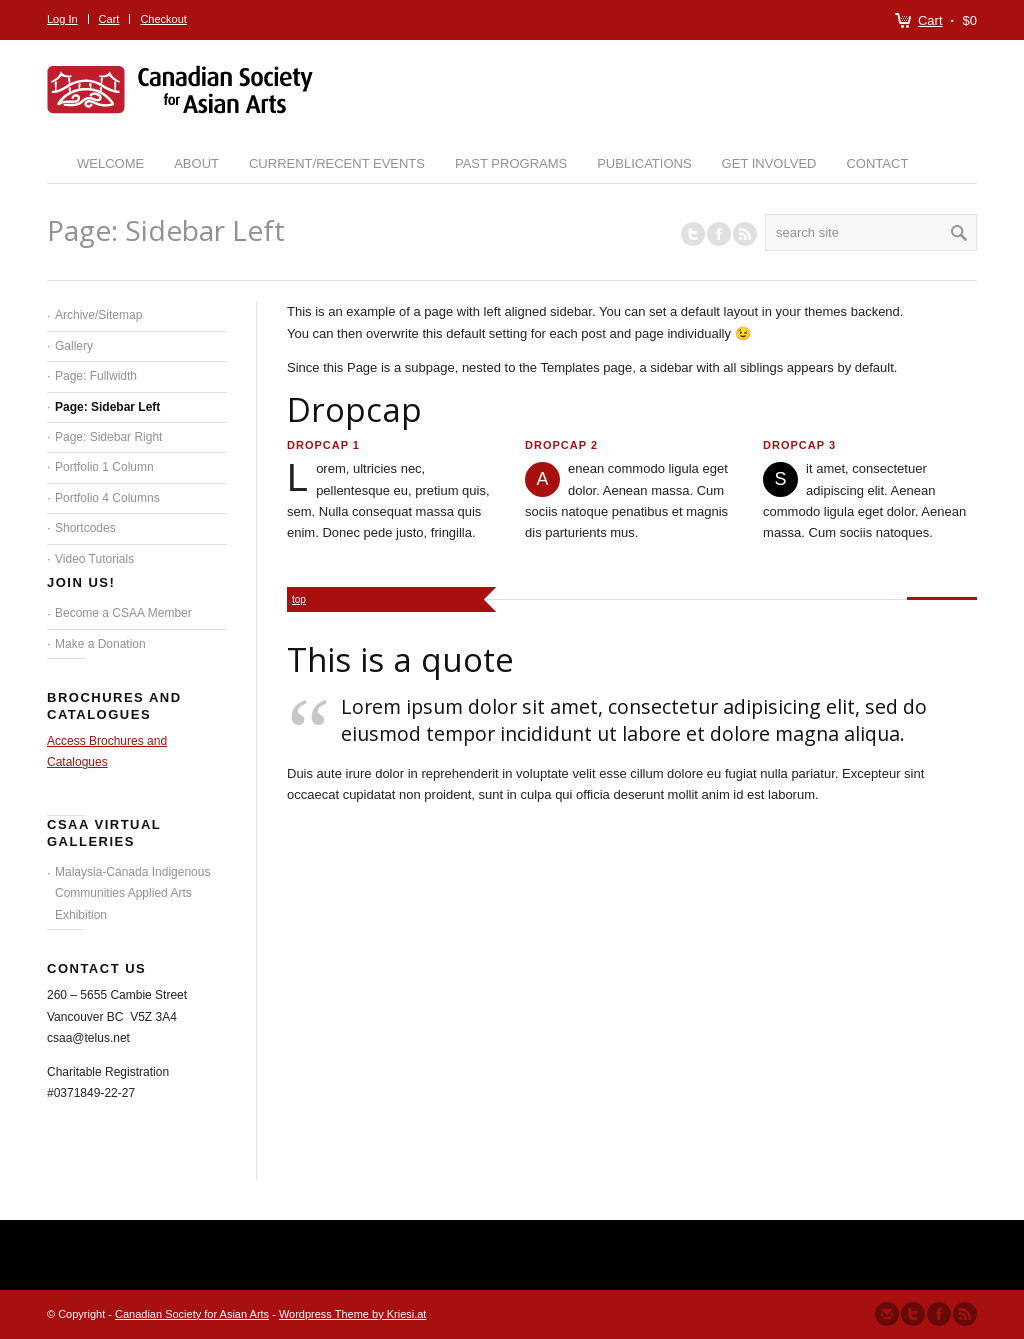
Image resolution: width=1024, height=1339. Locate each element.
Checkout (163, 19)
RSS (745, 234)
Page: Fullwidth (96, 376)
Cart (930, 20)
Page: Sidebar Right (108, 437)
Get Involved (769, 163)
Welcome (110, 163)
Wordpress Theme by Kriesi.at (353, 1314)
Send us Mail (887, 1314)
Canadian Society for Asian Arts (192, 1314)
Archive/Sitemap (98, 315)
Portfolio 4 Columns (107, 498)
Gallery (74, 346)
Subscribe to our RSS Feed (965, 1314)
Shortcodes (85, 528)
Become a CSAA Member (123, 613)
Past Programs (511, 163)
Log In (62, 19)
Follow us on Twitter (693, 234)
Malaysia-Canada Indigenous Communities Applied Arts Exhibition (132, 893)
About (196, 163)
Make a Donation (100, 644)
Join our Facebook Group (719, 234)
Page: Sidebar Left (107, 407)
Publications (644, 163)
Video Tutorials (94, 559)
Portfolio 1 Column (104, 467)
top (299, 599)
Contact (877, 163)
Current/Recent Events (337, 163)
